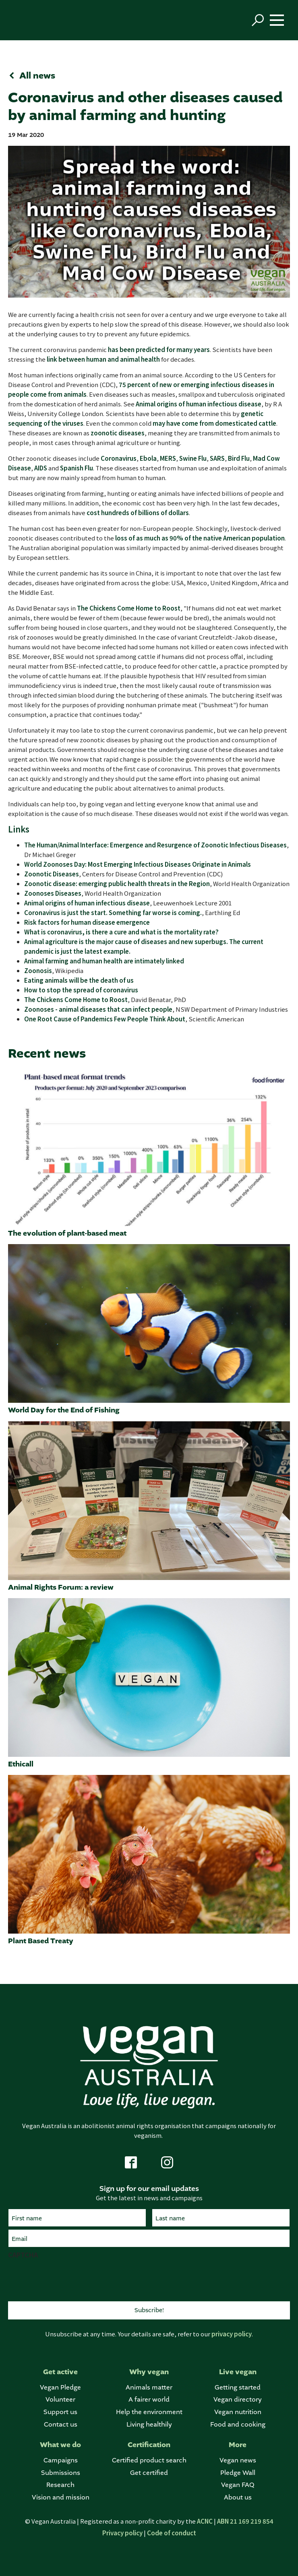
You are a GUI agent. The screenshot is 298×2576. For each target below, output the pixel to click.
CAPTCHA (23, 2254)
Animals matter (149, 2387)
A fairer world (149, 2399)
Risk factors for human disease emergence (87, 922)
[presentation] (69, 2279)
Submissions (60, 2472)
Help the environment (149, 2412)
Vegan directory (237, 2399)
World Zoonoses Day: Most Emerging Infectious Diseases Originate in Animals (137, 864)
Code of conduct (171, 2532)
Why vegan (149, 2372)
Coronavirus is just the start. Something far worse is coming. (113, 912)
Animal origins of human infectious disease (198, 404)
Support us (60, 2412)
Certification (149, 2445)
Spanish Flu (76, 468)
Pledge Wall (237, 2472)
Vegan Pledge (60, 2387)
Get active (60, 2372)
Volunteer (60, 2399)
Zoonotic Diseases (51, 874)
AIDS (40, 468)
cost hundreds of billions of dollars (138, 512)
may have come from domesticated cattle (214, 423)
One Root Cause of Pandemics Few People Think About (104, 1019)
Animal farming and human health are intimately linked (104, 961)
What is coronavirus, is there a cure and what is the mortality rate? (121, 932)
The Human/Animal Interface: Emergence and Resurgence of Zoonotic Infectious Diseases (155, 845)
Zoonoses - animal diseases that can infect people (98, 1009)
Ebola (148, 458)
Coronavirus (119, 458)
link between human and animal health (103, 359)
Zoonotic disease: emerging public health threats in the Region (117, 883)
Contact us (60, 2424)
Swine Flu (193, 458)
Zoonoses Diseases (52, 893)
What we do (60, 2445)
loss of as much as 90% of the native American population (200, 538)
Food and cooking (237, 2424)
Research (60, 2485)
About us (238, 2497)
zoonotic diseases (118, 433)
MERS (168, 458)
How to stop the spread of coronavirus (81, 990)
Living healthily (149, 2424)
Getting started (238, 2387)
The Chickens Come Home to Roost (128, 608)
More (237, 2445)
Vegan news (237, 2460)
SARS (217, 458)
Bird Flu (239, 458)
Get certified (149, 2472)
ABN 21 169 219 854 (245, 2521)
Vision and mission (60, 2497)
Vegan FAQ (237, 2485)
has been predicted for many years (159, 349)
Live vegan (238, 2372)
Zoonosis (38, 970)
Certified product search (149, 2460)
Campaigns (60, 2460)
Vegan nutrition (237, 2412)
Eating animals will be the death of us (79, 980)
